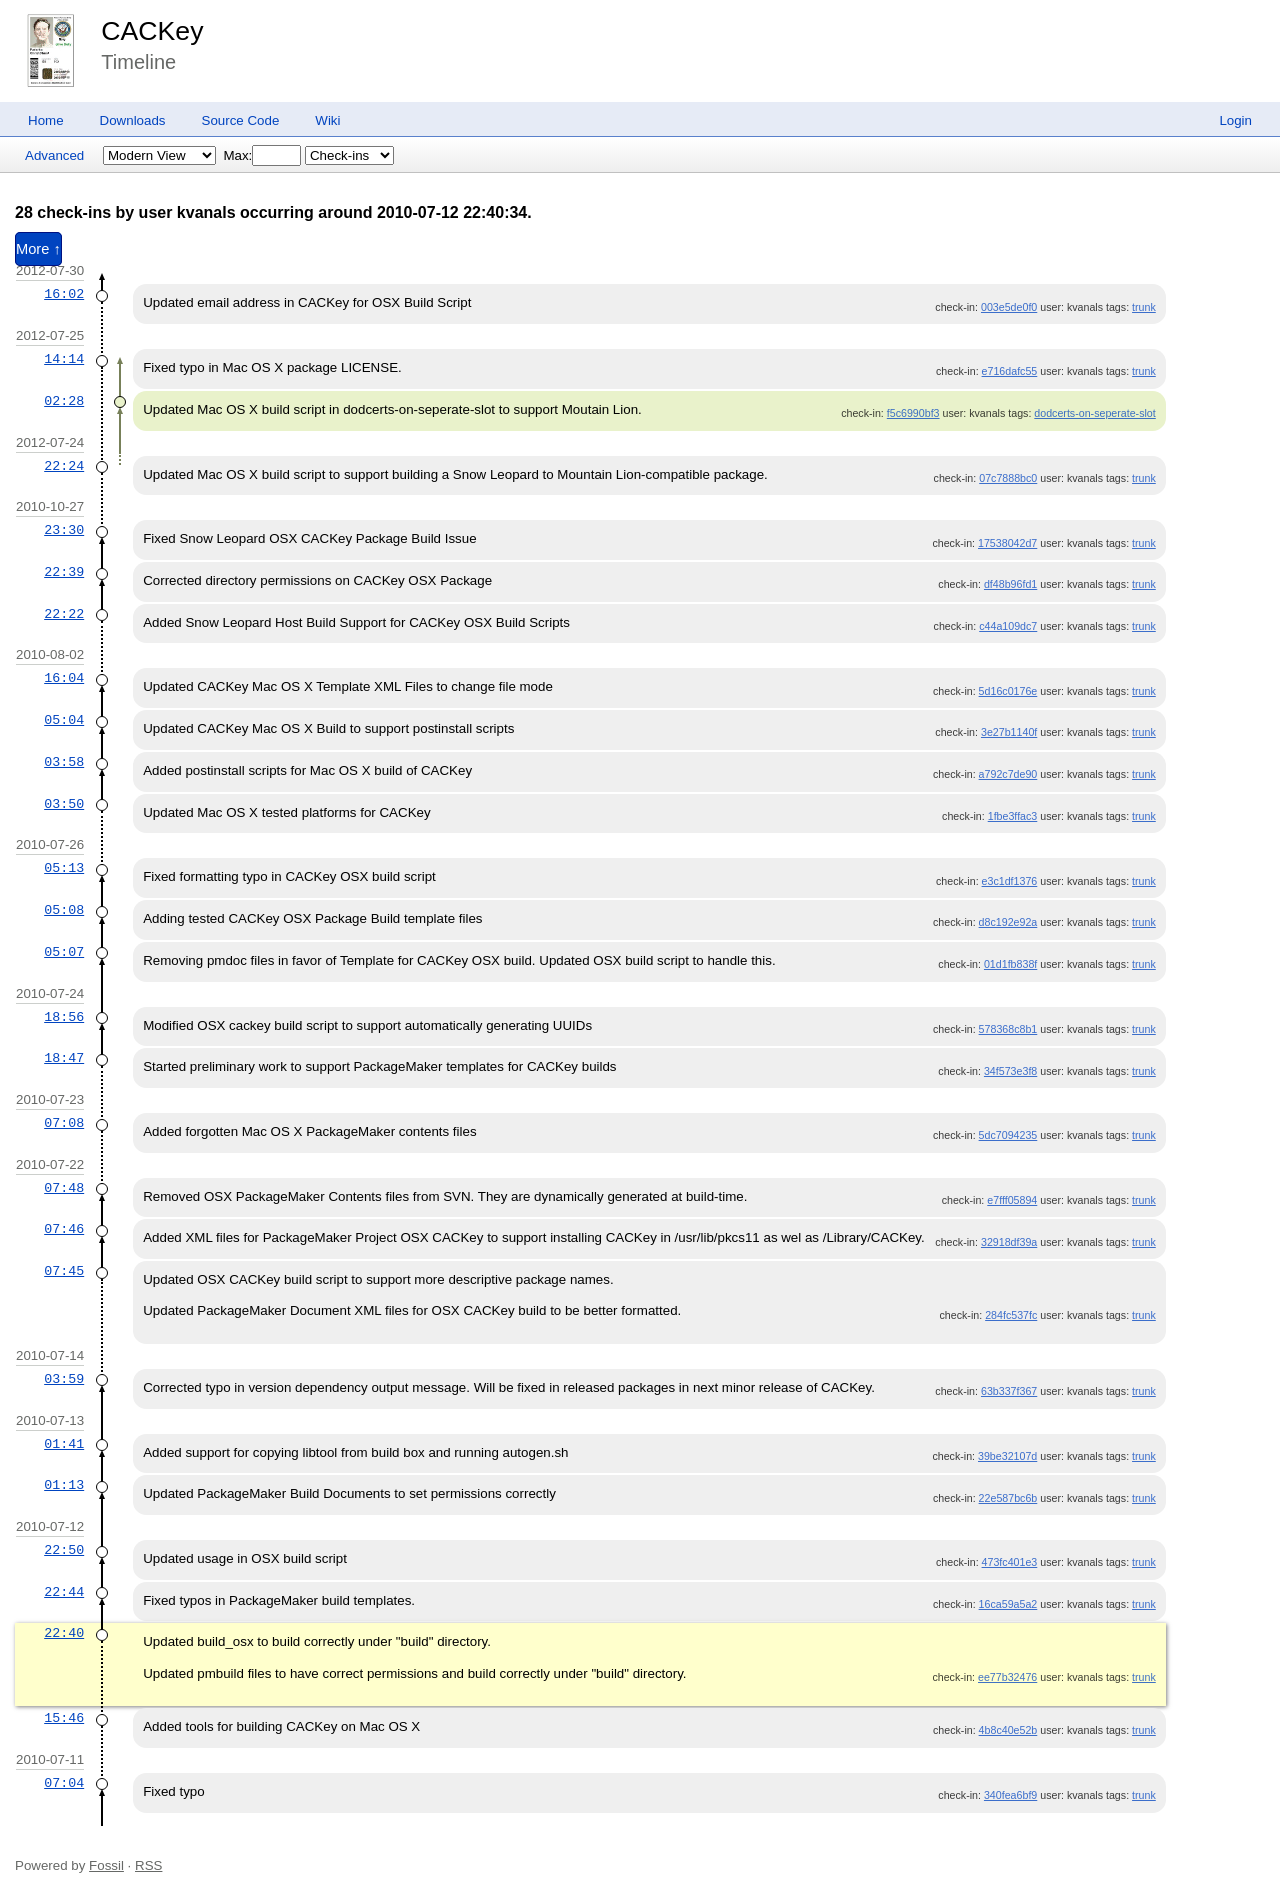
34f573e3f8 (1010, 1071)
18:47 (64, 1058)
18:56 (64, 1017)
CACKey (152, 31)
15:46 (64, 1718)
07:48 (64, 1188)
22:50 (64, 1550)
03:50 (64, 804)
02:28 (64, 401)
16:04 (64, 678)
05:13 (64, 868)
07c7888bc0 (1008, 478)
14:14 (64, 359)
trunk (1144, 307)
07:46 (64, 1229)
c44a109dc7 (1008, 626)
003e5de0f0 (1009, 307)
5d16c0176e (1008, 691)
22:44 (64, 1592)
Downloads (133, 120)
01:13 (64, 1485)
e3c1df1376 (1010, 881)
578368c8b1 (1008, 1029)
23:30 (64, 530)
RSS (148, 1865)
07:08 (64, 1123)
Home (46, 120)
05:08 (64, 910)
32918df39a (1009, 1242)
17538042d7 (1007, 543)
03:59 (64, 1379)
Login (1235, 120)
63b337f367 (1009, 1391)
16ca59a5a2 (1008, 1604)
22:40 (64, 1633)
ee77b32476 (1007, 1677)
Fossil (106, 1865)
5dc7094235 (1008, 1135)
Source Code (241, 120)
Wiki (327, 120)
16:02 (64, 294)
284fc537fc (1011, 1315)
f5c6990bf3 (913, 413)
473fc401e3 (1010, 1562)
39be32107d (1007, 1456)
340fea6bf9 (1010, 1795)
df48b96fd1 (1010, 584)
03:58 (64, 762)
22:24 (64, 466)
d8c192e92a (1008, 922)
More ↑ (38, 249)
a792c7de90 (1008, 774)
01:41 (64, 1444)
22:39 (64, 572)
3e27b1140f (1009, 732)
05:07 (64, 952)
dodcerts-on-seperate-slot (1094, 413)
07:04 (64, 1783)
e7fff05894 (1012, 1200)
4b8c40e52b (1008, 1730)
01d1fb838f (1010, 964)
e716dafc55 (1010, 371)
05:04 (64, 720)
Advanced (54, 155)
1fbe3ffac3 (1013, 816)
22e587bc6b (1008, 1498)
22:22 (64, 614)
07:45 (64, 1271)
